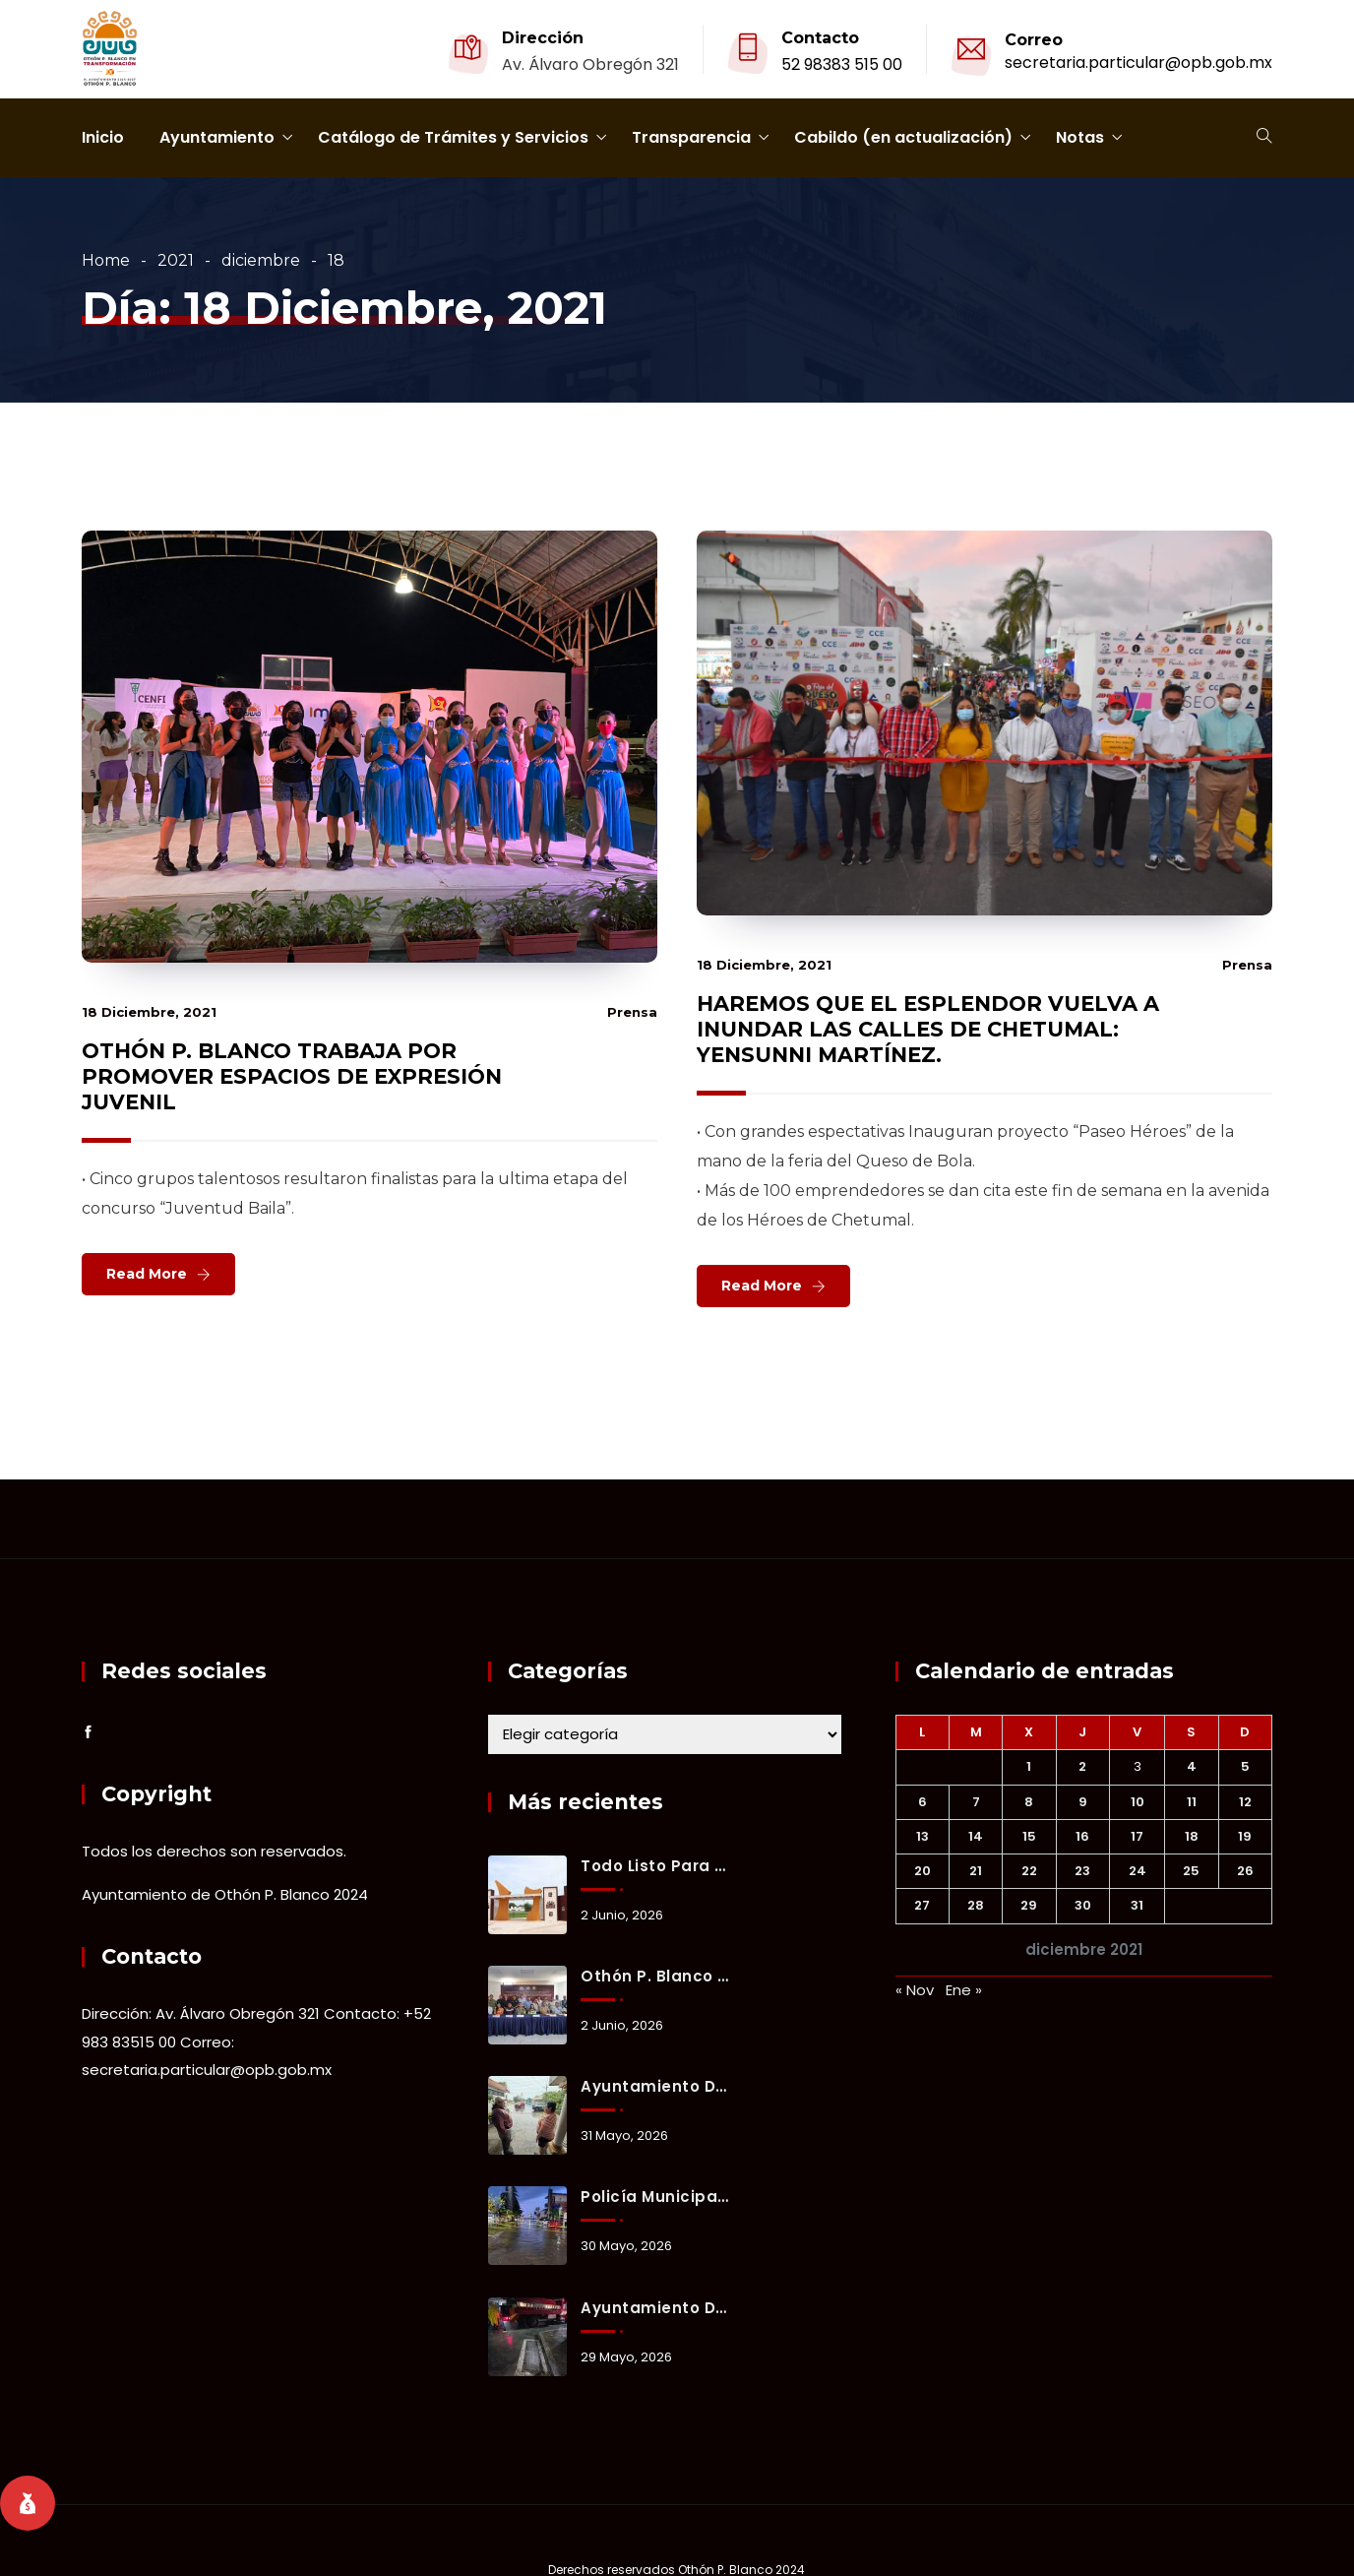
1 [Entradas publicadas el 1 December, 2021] (1028, 1766)
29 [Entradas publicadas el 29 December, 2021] (1028, 1905)
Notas (1080, 137)
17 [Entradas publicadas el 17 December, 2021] (1137, 1836)
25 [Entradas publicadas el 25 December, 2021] (1191, 1870)
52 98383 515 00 (841, 64)
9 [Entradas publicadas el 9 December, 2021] (1082, 1801)
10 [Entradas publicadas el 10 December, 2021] (1137, 1801)
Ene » (964, 1989)
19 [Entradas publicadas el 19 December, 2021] (1245, 1836)
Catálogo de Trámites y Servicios (453, 137)
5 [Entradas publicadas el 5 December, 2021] (1245, 1766)
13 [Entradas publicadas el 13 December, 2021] (922, 1836)
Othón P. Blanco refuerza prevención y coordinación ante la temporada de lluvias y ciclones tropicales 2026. (655, 1976)
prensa (632, 1012)
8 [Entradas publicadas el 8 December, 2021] (1028, 1801)
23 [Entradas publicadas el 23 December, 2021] (1082, 1870)
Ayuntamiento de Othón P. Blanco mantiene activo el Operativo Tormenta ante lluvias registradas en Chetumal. (655, 2086)
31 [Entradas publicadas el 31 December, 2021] (1137, 1905)
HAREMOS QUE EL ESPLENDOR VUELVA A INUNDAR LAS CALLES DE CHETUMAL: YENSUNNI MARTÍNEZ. (928, 1029)
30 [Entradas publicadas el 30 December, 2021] (1083, 1905)
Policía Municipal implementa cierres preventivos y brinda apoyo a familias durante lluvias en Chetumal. (655, 2196)
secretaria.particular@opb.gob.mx (1138, 62)
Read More (146, 1274)
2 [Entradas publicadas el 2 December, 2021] (1082, 1766)
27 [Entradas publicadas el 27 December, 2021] (922, 1905)
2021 (175, 260)
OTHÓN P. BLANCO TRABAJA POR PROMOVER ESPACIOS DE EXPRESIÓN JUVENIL (292, 1076)
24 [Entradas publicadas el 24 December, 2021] (1137, 1870)
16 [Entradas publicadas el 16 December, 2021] (1082, 1836)
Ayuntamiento (217, 137)
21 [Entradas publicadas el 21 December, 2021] (975, 1870)
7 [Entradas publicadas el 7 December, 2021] (976, 1801)
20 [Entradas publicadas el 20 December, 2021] (922, 1870)
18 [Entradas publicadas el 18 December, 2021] (1192, 1836)
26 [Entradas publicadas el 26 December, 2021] (1245, 1870)
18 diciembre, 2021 (149, 1012)
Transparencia (691, 137)
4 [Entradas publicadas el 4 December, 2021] (1192, 1766)
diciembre (260, 260)
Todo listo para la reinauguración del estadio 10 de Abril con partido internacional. (655, 1865)
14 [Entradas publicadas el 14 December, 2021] (975, 1836)
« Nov (914, 1989)
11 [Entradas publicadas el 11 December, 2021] (1192, 1801)
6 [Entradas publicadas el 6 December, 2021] (922, 1801)
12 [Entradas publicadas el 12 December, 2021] (1245, 1801)
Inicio (103, 137)
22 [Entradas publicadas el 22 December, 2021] (1029, 1870)
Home (106, 260)
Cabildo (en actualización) (903, 137)
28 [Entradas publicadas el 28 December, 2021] (975, 1905)
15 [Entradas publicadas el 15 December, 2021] (1029, 1836)
